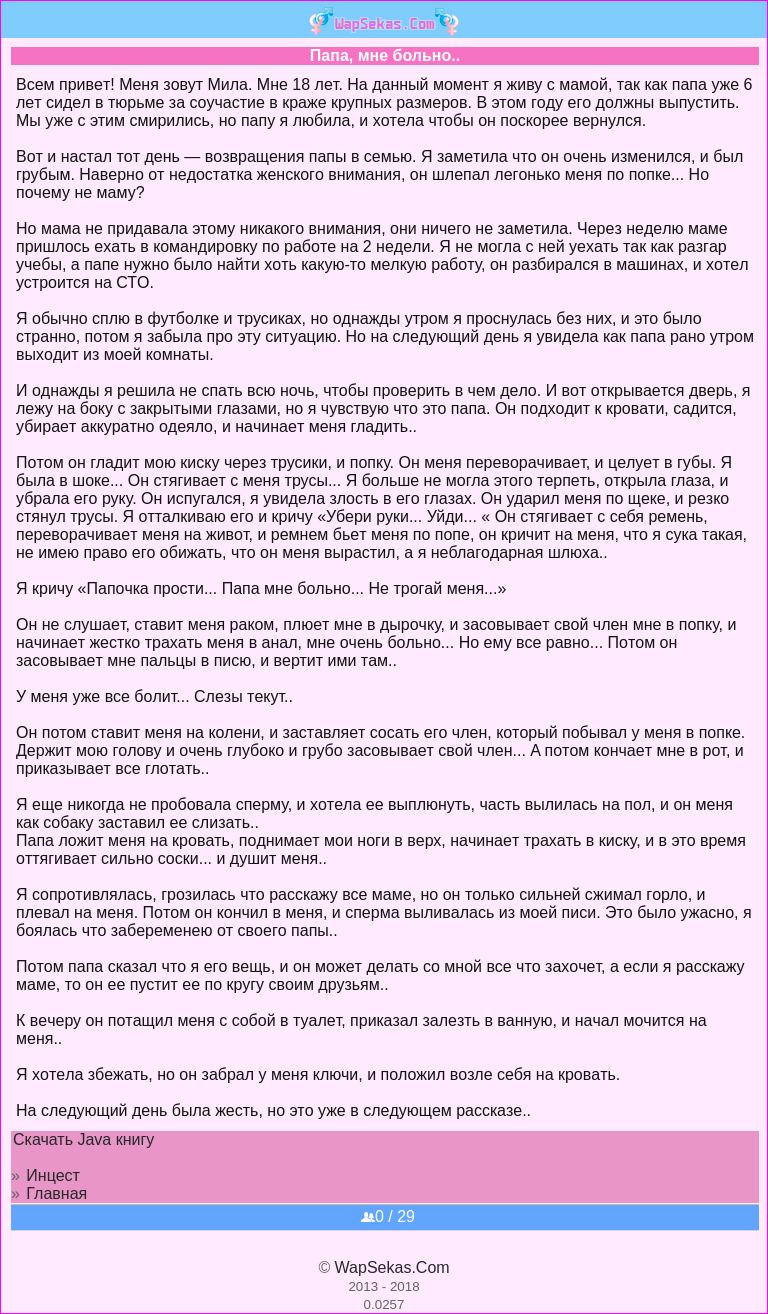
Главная (56, 1193)
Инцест (53, 1175)
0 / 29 (388, 1216)
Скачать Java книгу (83, 1139)
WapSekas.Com (392, 1267)
